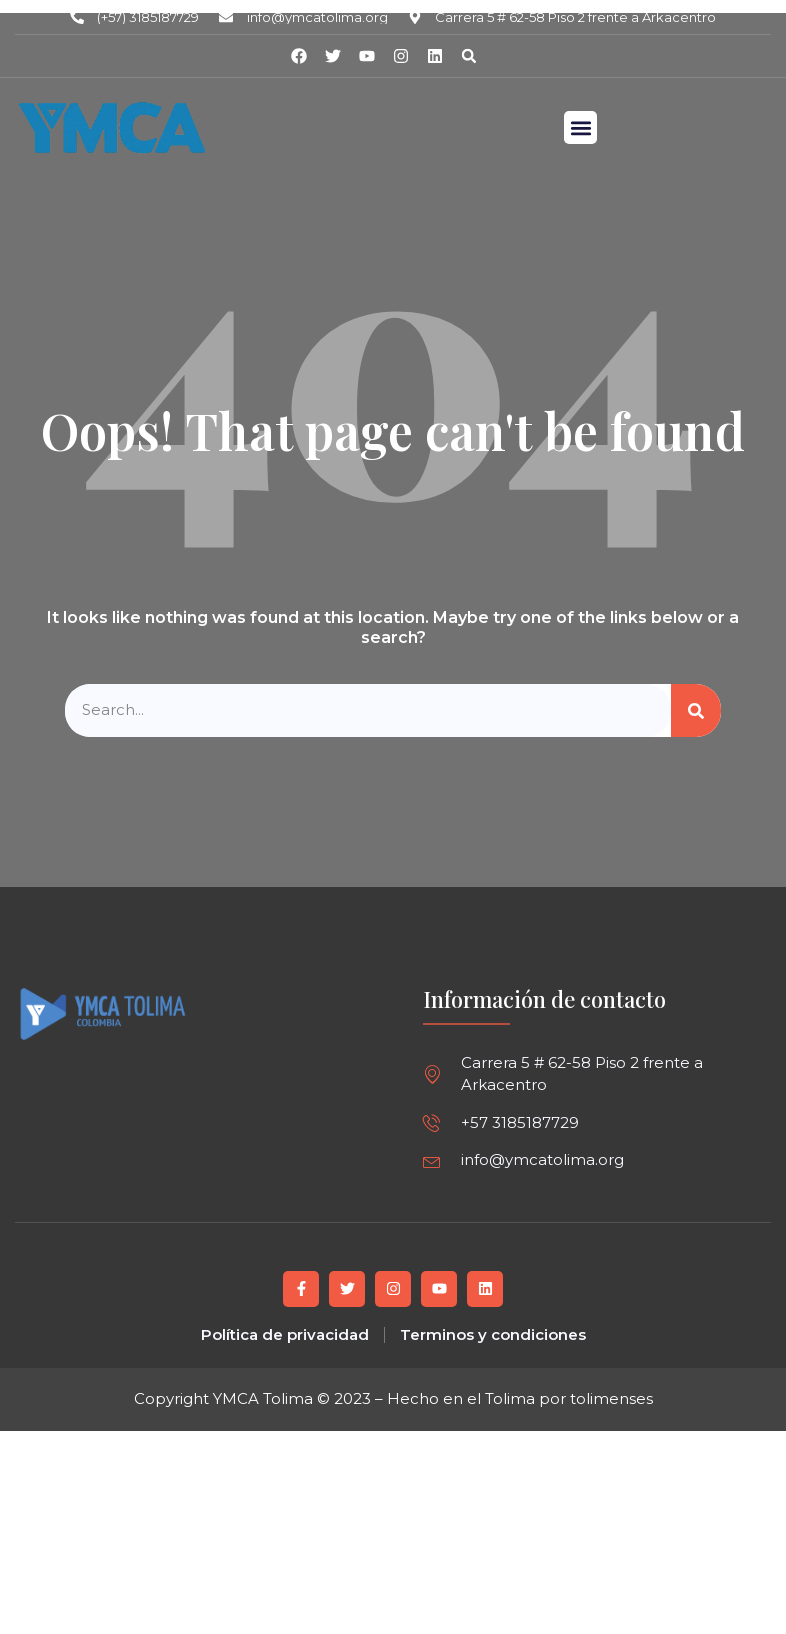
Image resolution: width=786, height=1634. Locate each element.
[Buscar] (696, 710)
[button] (469, 56)
